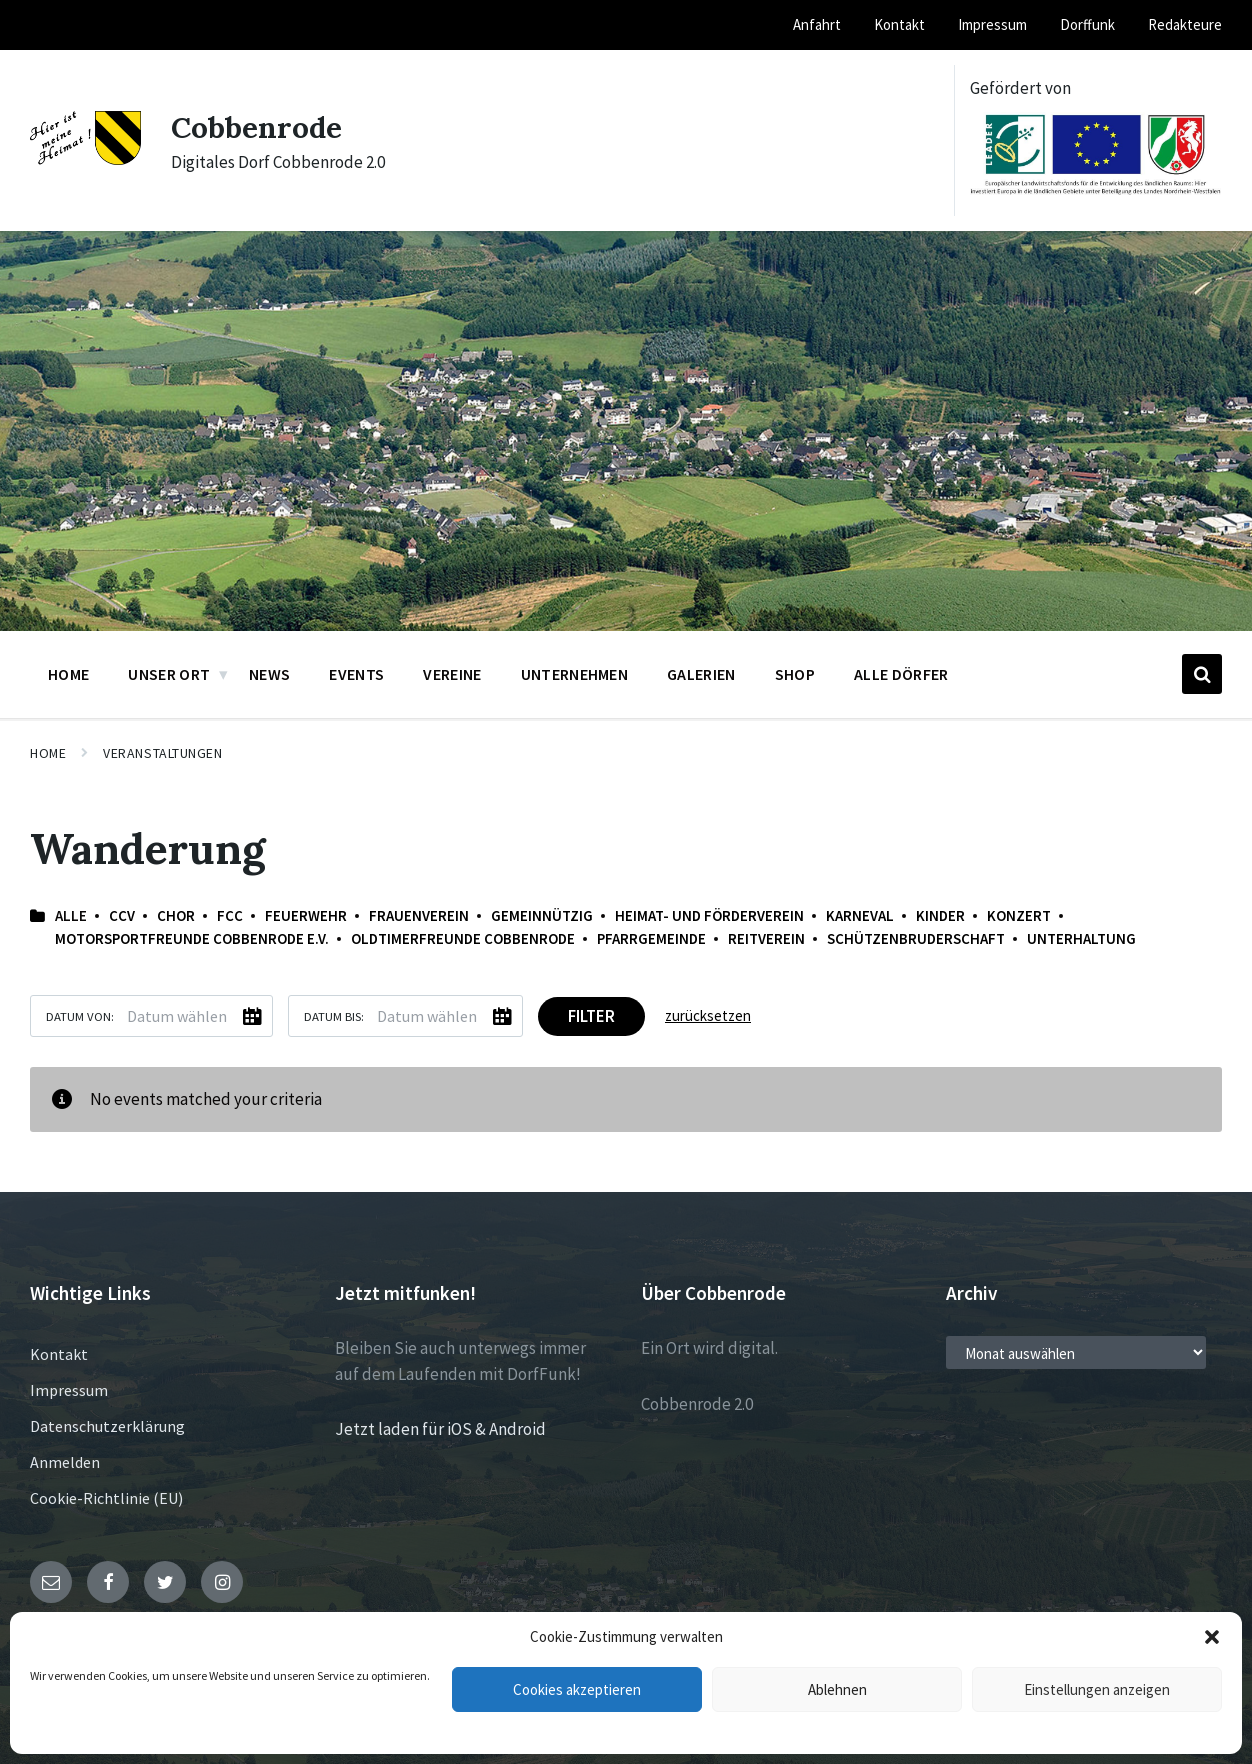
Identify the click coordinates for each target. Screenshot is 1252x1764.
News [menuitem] (269, 674)
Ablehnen (837, 1689)
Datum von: (80, 1016)
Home (48, 753)
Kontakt (59, 1354)
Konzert (1019, 915)
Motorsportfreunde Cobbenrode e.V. (192, 938)
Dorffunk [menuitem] (1087, 24)
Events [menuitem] (356, 674)
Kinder (940, 915)
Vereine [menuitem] (452, 674)
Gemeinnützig (542, 915)
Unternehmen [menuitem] (575, 674)
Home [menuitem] (68, 674)
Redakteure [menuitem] (1185, 24)
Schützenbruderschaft (916, 938)
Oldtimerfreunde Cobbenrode (463, 938)
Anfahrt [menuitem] (817, 24)
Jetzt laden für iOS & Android (440, 1429)
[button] (1212, 1637)
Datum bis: (334, 1016)
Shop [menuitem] (795, 674)
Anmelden (65, 1462)
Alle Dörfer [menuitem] (901, 674)
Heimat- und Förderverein (709, 915)
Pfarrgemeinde (651, 938)
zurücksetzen (708, 1015)
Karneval (860, 915)
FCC (230, 915)
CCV (122, 915)
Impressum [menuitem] (992, 24)
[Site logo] (85, 159)
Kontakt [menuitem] (899, 24)
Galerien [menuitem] (701, 674)
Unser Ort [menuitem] (169, 674)
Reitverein (766, 938)
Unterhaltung (1081, 938)
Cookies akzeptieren (577, 1689)
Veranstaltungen (162, 753)
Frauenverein (419, 915)
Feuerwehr (306, 915)
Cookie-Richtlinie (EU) (106, 1498)
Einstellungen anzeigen (1097, 1689)
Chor (176, 915)
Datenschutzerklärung (107, 1426)
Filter (591, 1016)
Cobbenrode (257, 127)
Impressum (69, 1390)
